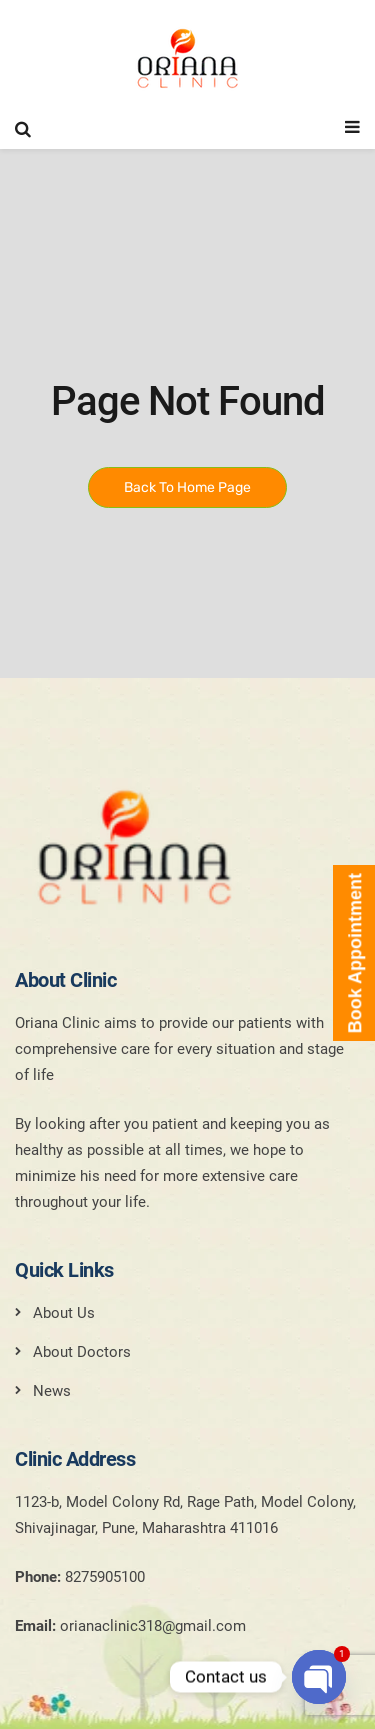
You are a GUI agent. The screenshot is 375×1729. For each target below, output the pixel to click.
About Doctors (82, 1352)
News (52, 1391)
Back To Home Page (187, 487)
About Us (64, 1313)
